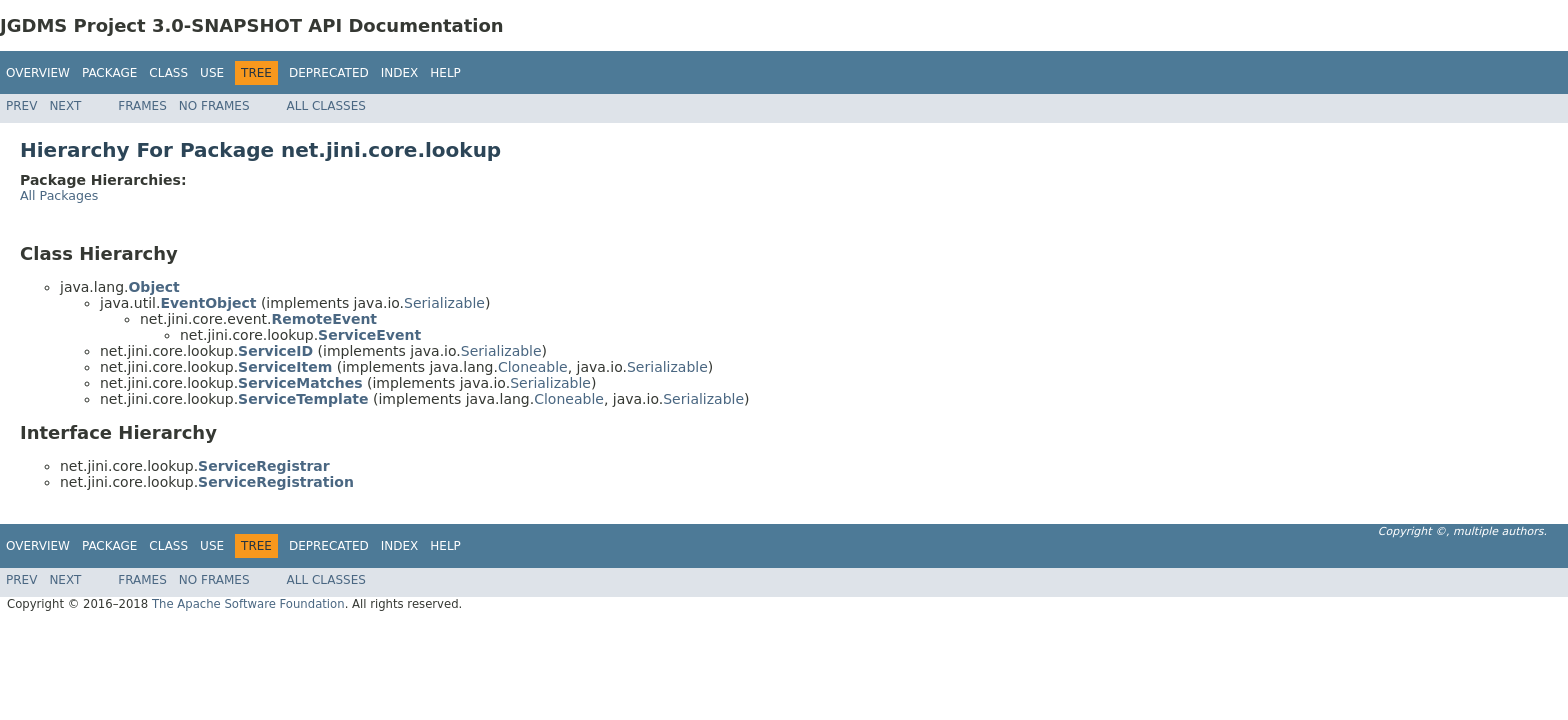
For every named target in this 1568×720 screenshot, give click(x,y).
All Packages (59, 195)
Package (109, 73)
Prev (21, 106)
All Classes (326, 106)
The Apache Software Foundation (248, 604)
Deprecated (329, 73)
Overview (38, 73)
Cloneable (533, 367)
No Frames (214, 106)
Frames (142, 106)
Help (445, 73)
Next (65, 106)
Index (400, 73)
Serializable (444, 303)
